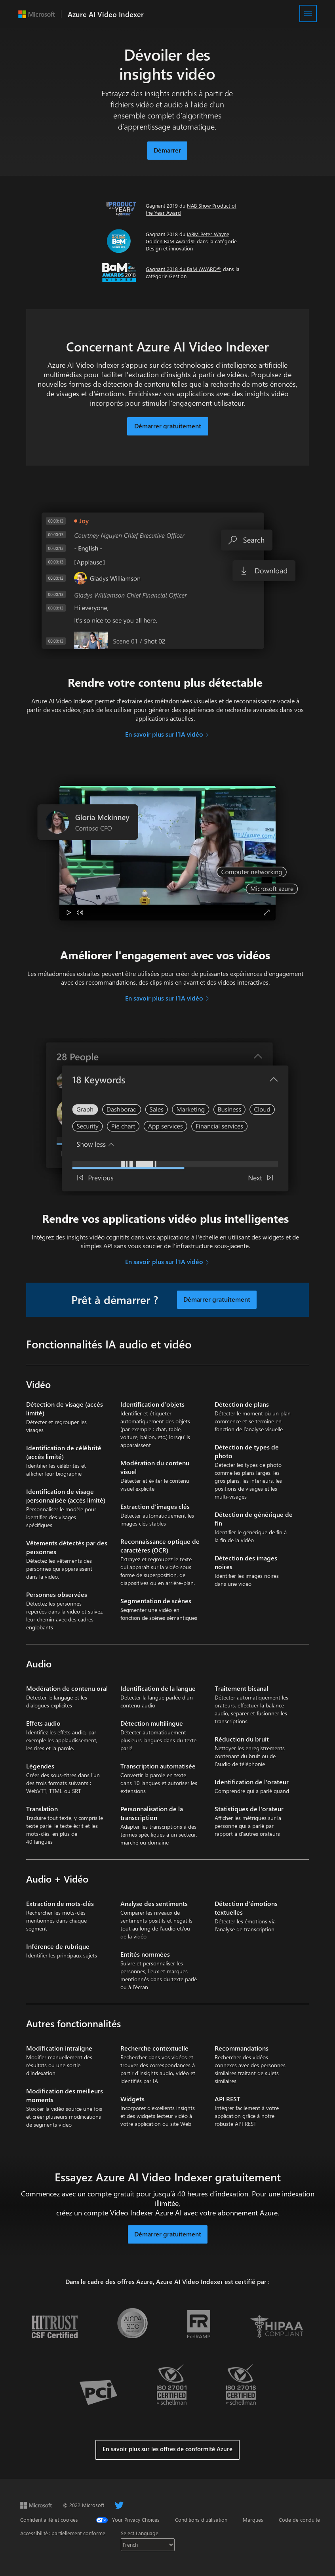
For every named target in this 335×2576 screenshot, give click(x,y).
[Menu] (308, 13)
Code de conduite (299, 2519)
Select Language (139, 2533)
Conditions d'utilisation (201, 2519)
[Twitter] (119, 2505)
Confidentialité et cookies (49, 2519)
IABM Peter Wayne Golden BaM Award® (187, 237)
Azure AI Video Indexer (106, 14)
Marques (253, 2519)
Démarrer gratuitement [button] (167, 2234)
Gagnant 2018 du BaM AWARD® (183, 268)
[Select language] (148, 2544)
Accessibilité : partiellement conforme (62, 2533)
